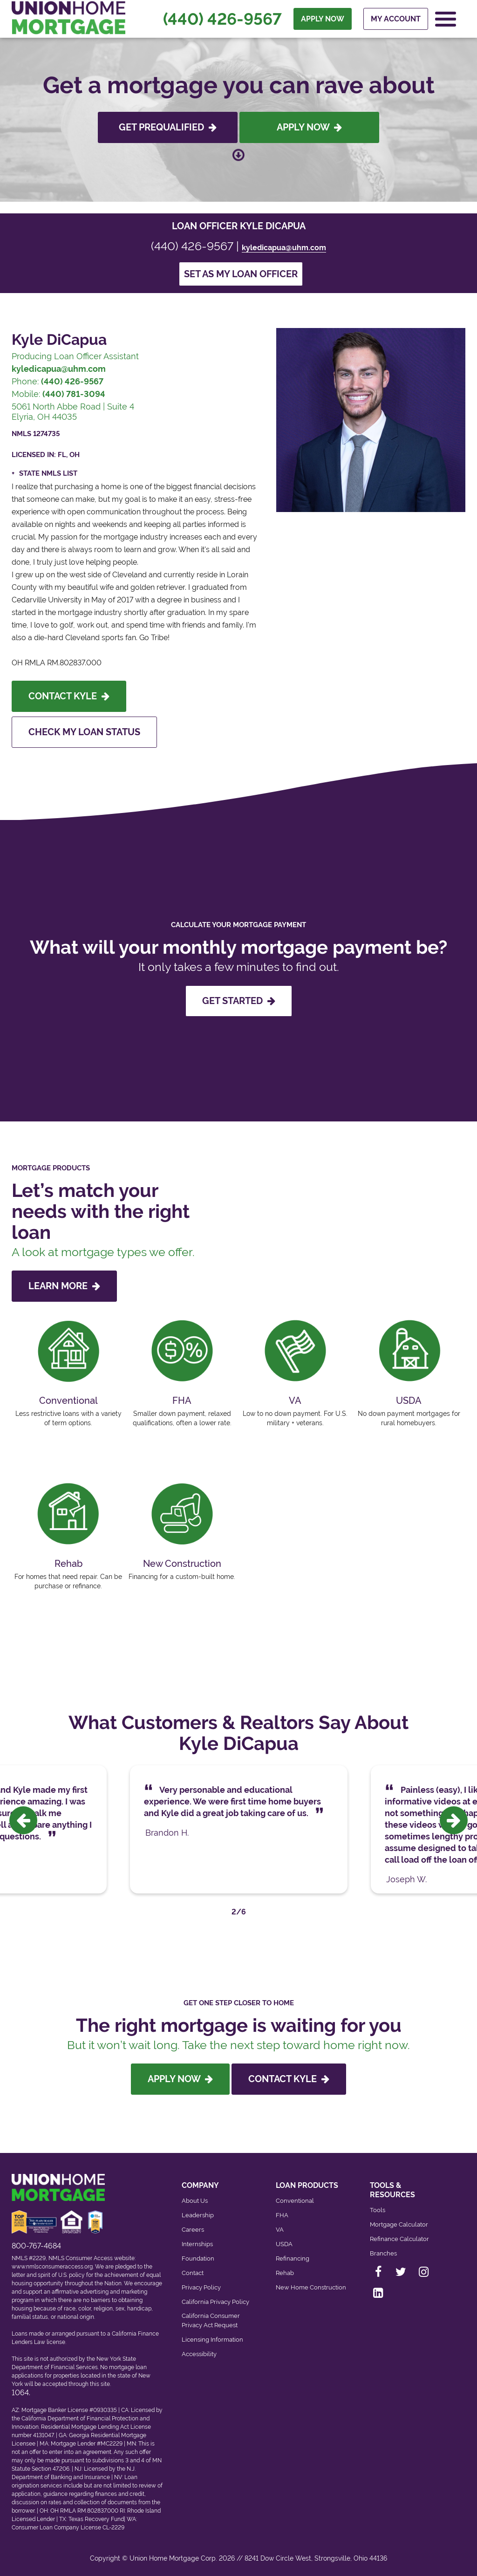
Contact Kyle (68, 696)
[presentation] (23, 1820)
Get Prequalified (168, 127)
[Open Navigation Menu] (445, 19)
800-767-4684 (36, 2245)
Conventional (295, 2200)
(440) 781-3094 (73, 394)
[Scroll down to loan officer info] (238, 156)
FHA (282, 2215)
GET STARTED (238, 1000)
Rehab (285, 2272)
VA (280, 2229)
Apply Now (309, 127)
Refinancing (292, 2258)
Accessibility (199, 2354)
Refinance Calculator (399, 2238)
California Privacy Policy (215, 2301)
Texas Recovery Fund (96, 2519)
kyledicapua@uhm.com (284, 247)
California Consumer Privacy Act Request (211, 2320)
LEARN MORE (64, 1285)
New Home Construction (311, 2287)
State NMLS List (48, 473)
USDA (284, 2244)
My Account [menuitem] (396, 18)
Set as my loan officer (241, 274)
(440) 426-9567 (222, 19)
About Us (195, 2200)
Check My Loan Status (84, 732)
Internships (197, 2244)
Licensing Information (212, 2339)
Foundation (198, 2258)
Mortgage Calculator (399, 2224)
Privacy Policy (201, 2287)
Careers (193, 2229)
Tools (377, 2210)
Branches (383, 2253)
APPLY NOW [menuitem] (322, 18)
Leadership (198, 2215)
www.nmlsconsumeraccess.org (52, 2266)
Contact (193, 2272)
